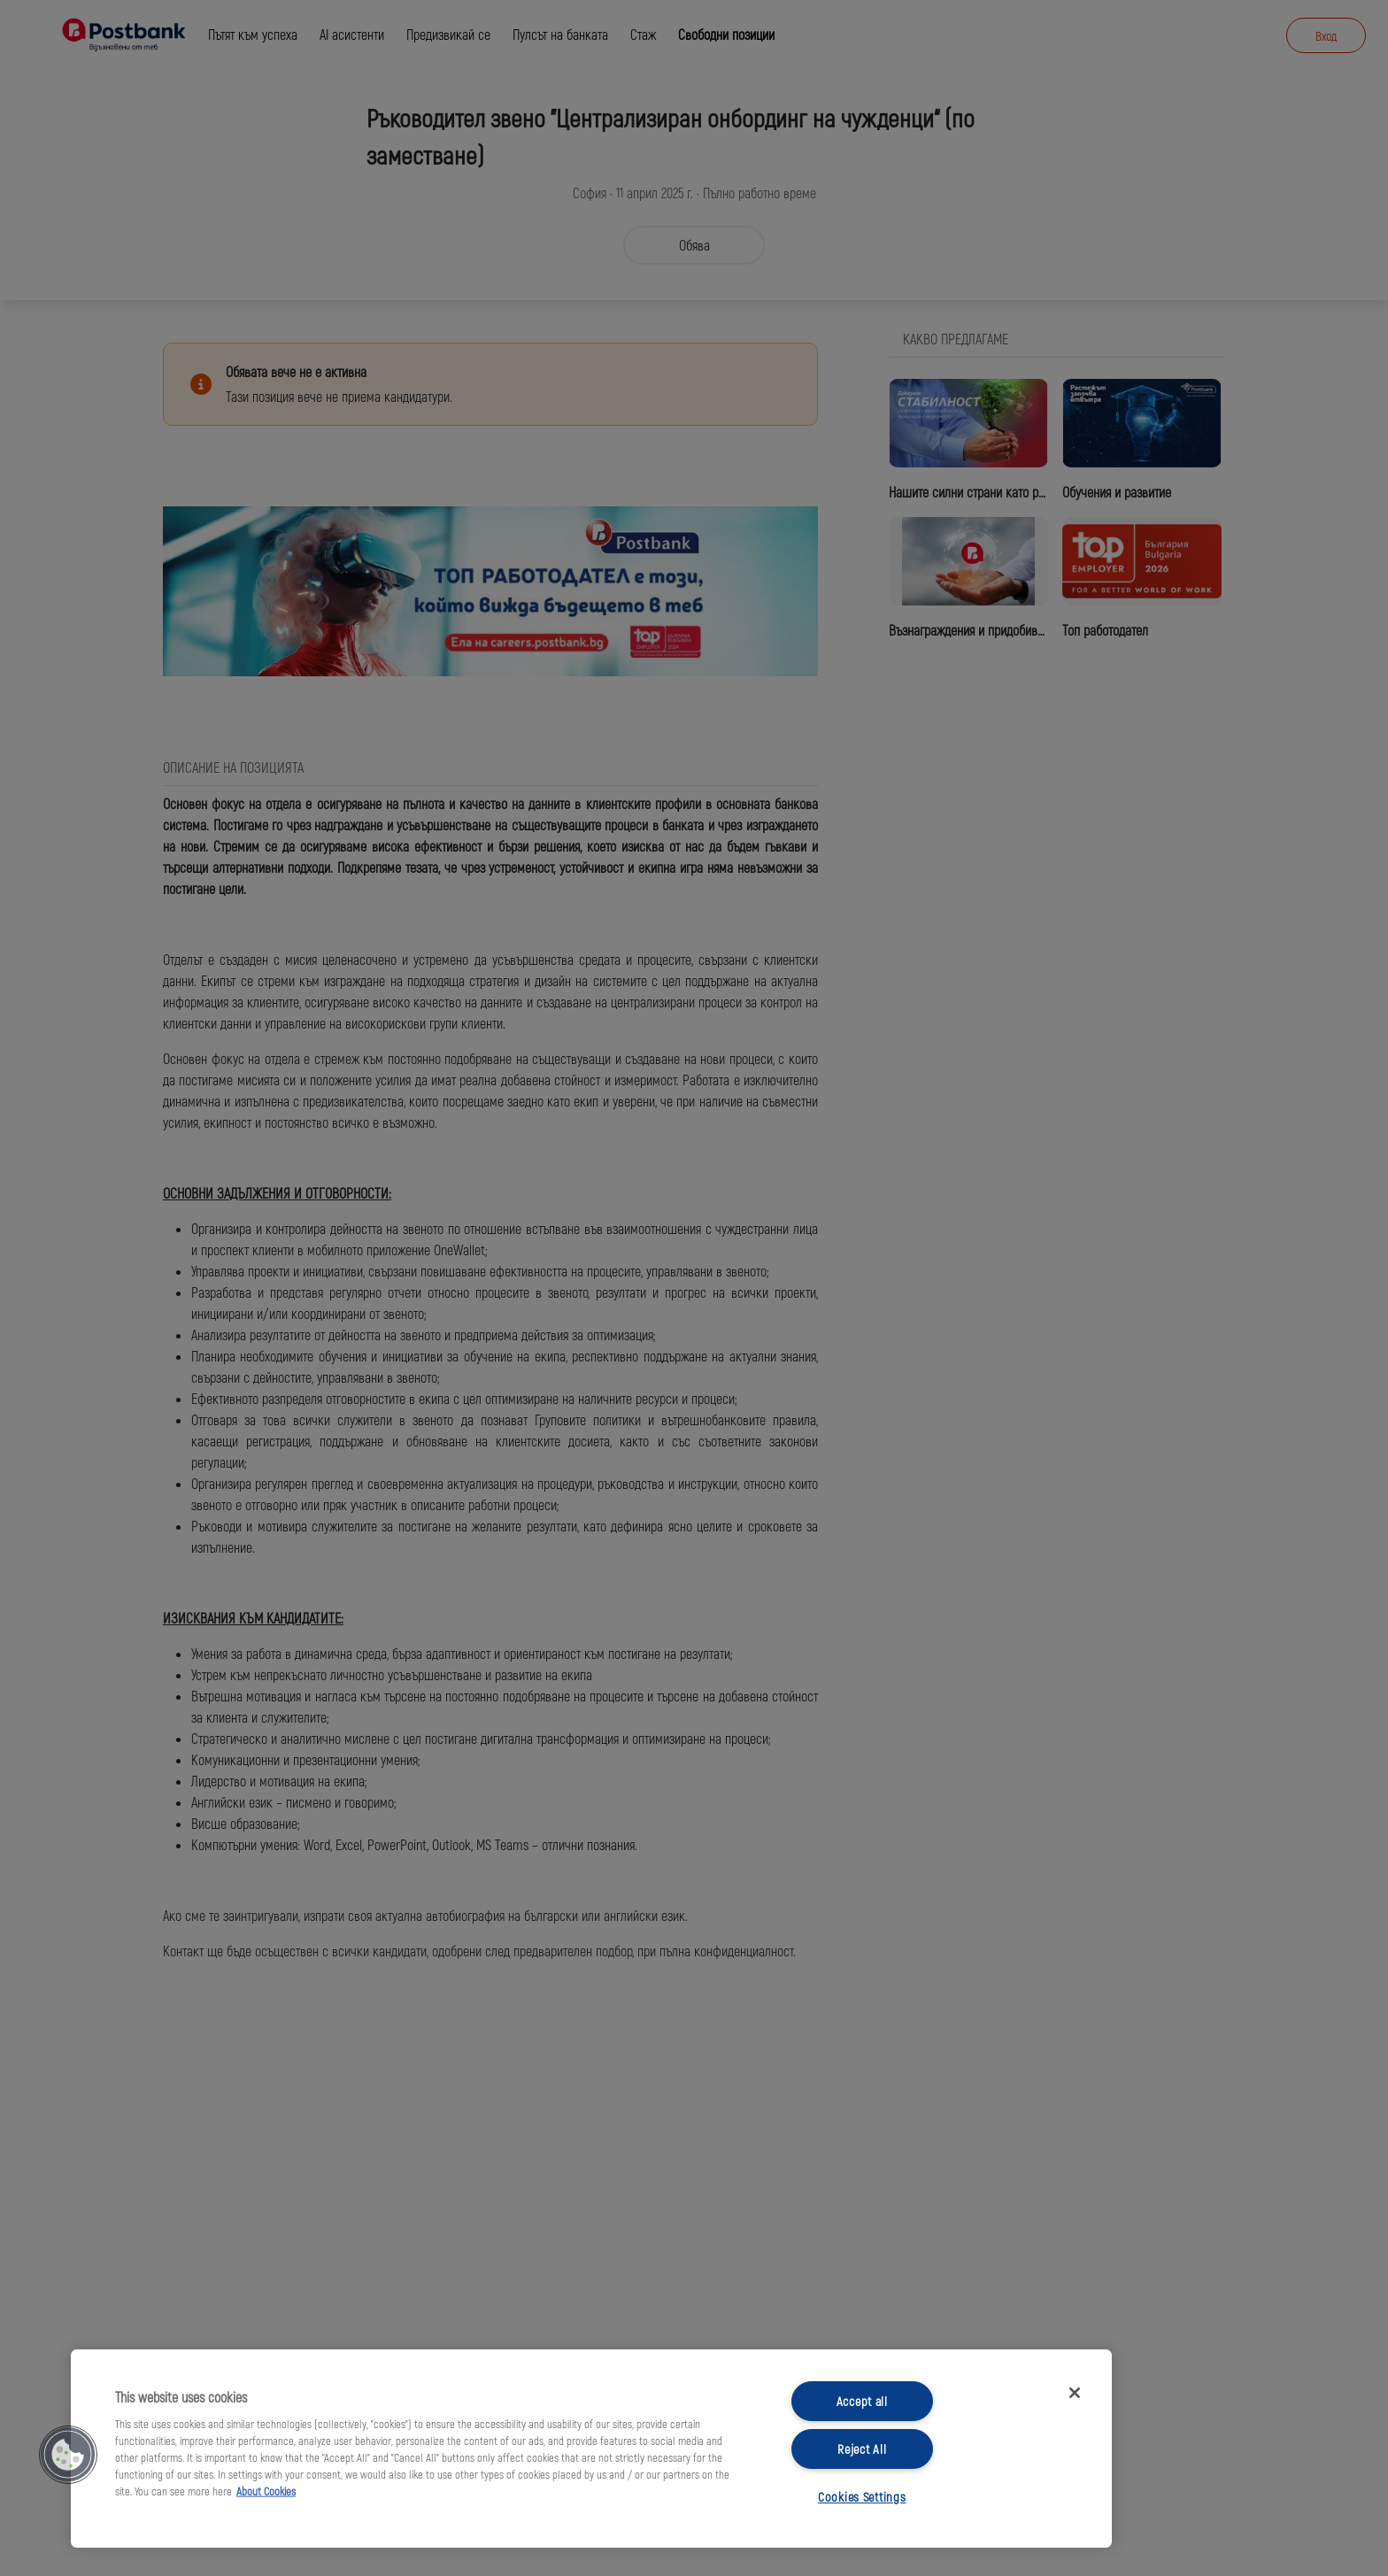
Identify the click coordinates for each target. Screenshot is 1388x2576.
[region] (591, 2448)
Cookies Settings (862, 2496)
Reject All (861, 2448)
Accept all (862, 2401)
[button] (68, 2454)
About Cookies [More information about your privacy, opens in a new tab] (266, 2491)
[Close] (1074, 2392)
